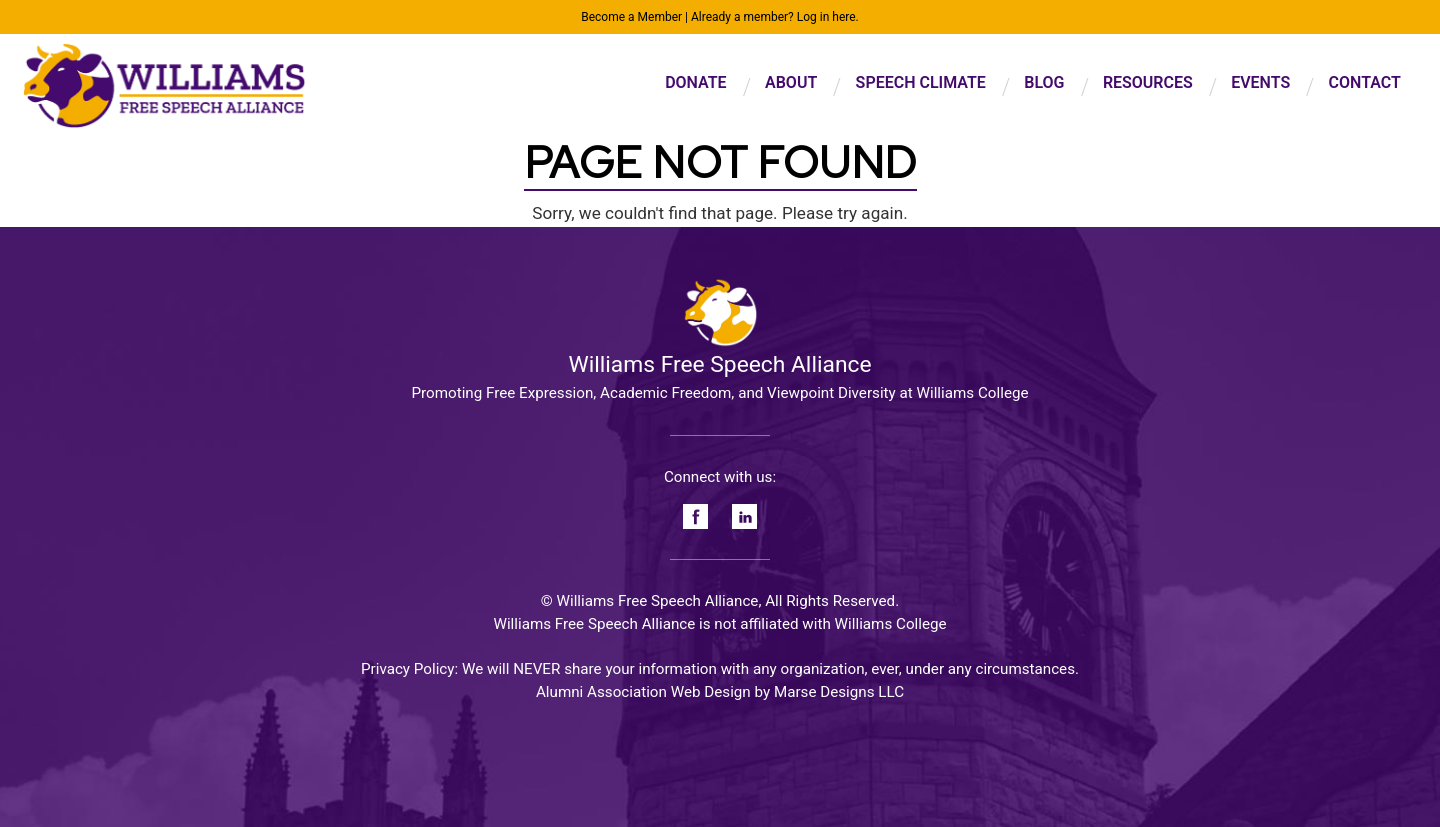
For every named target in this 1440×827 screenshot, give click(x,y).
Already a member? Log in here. (775, 17)
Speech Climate (921, 82)
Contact (1365, 82)
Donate (695, 82)
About (791, 82)
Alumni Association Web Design (643, 692)
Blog (1044, 82)
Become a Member (631, 17)
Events (1260, 82)
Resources (1148, 82)
